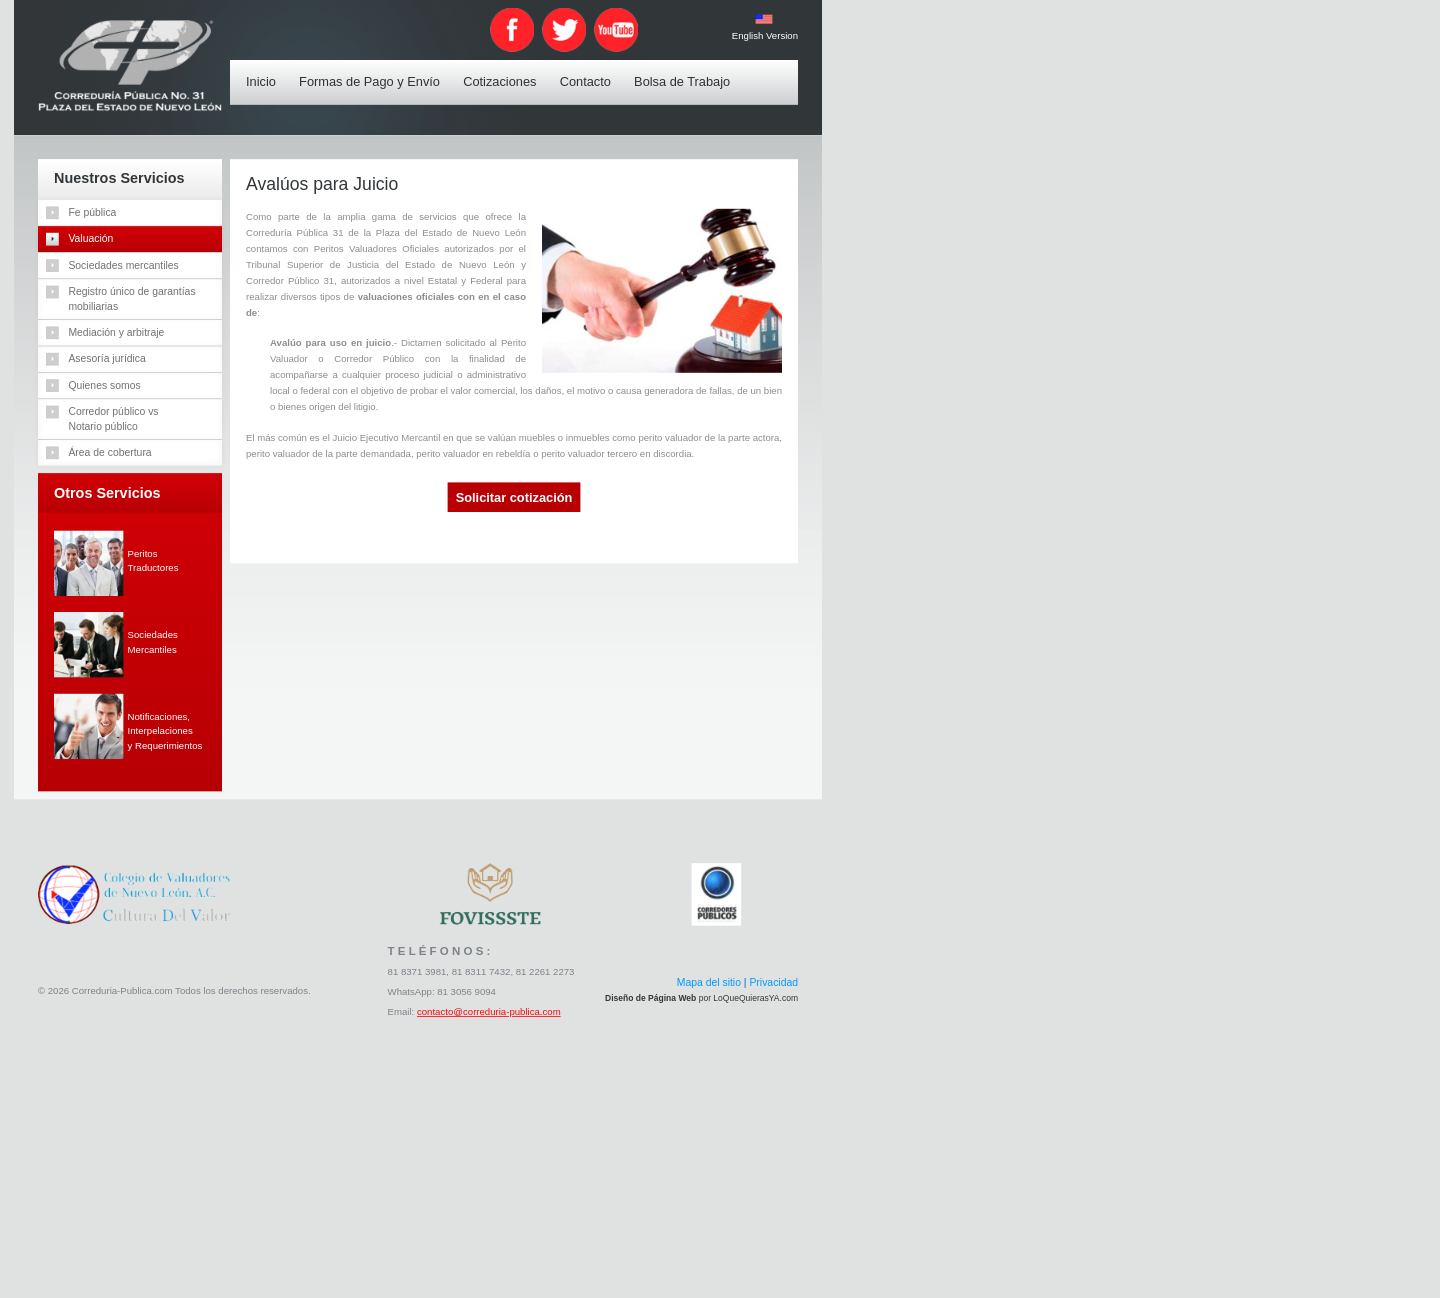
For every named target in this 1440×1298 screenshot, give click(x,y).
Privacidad (774, 983)
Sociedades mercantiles (124, 265)
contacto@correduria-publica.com (489, 1012)
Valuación (91, 238)
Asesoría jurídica (107, 358)
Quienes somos (105, 385)
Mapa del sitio (709, 983)
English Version (765, 35)
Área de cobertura (110, 452)
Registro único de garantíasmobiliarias (132, 298)
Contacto (589, 69)
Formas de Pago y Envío (373, 69)
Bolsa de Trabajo (686, 69)
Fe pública (93, 212)
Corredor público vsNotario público (114, 418)
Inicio (265, 69)
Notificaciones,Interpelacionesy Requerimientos (165, 731)
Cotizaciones (504, 69)
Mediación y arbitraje (117, 332)
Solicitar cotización (514, 498)
